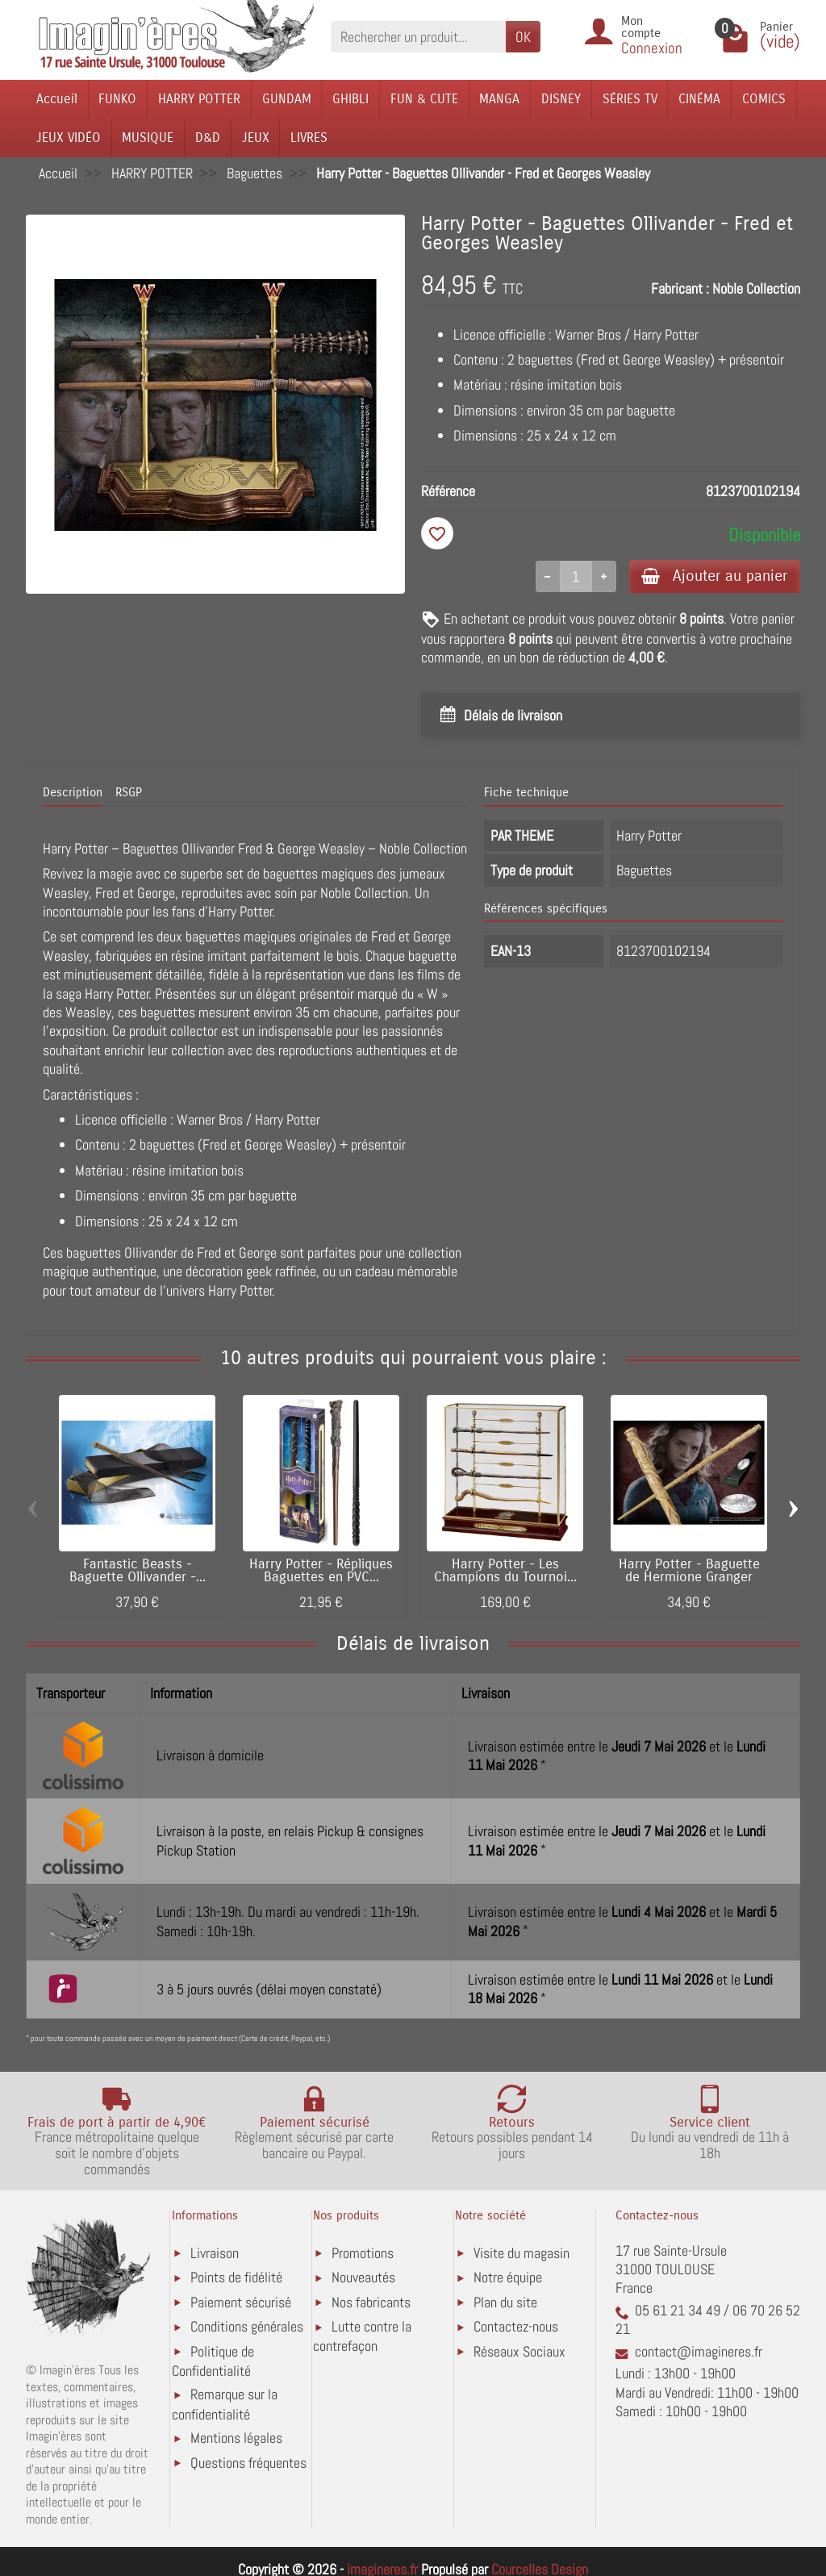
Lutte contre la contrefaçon (362, 2337)
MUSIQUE (147, 137)
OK (523, 36)
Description (72, 793)
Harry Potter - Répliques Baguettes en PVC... (321, 1571)
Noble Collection (756, 288)
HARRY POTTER (199, 98)
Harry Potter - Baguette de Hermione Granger (689, 1571)
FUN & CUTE (424, 98)
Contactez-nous (515, 2327)
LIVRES (308, 137)
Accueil (56, 98)
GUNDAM (286, 98)
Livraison (214, 2253)
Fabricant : (680, 288)
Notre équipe (507, 2278)
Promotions (363, 2253)
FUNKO (117, 98)
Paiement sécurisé (240, 2302)
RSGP (128, 793)
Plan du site (505, 2302)
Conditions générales (246, 2327)
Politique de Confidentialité (213, 2361)
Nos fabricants (371, 2302)
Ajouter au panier (714, 575)
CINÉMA (699, 98)
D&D (207, 137)
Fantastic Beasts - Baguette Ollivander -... (137, 1571)
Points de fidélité (236, 2278)
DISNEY (561, 98)
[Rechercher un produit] (418, 36)
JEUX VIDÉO (68, 137)
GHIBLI (350, 98)
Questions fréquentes (248, 2462)
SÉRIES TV (630, 98)
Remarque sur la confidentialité (224, 2405)
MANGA (499, 98)
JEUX (255, 137)
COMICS (764, 98)
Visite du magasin (521, 2253)
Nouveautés (363, 2278)
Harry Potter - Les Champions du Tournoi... (505, 1571)
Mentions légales (236, 2438)
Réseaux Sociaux (519, 2351)
